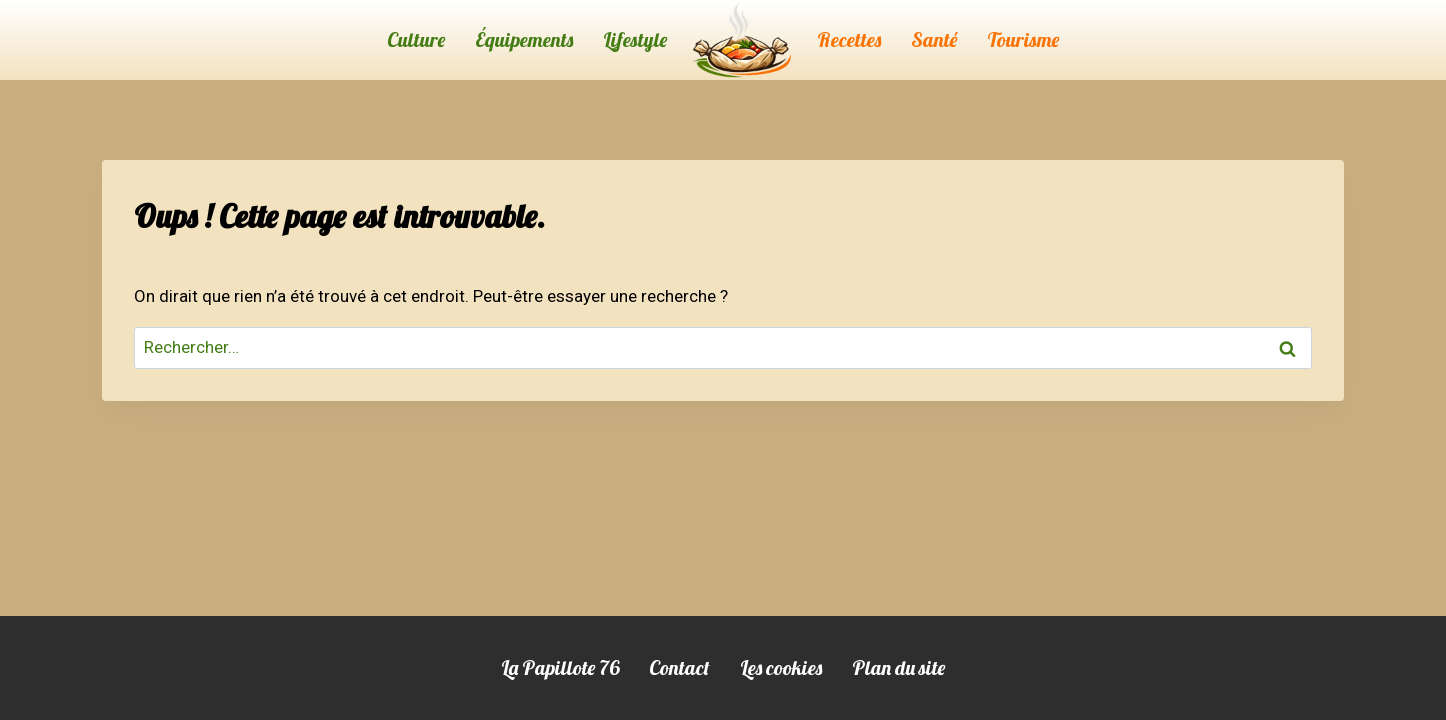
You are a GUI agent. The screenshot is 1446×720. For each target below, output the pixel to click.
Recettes (849, 39)
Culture (416, 39)
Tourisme (1023, 39)
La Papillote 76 (560, 667)
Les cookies (781, 667)
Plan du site (898, 667)
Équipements (524, 39)
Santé (934, 39)
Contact (679, 667)
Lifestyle (635, 39)
